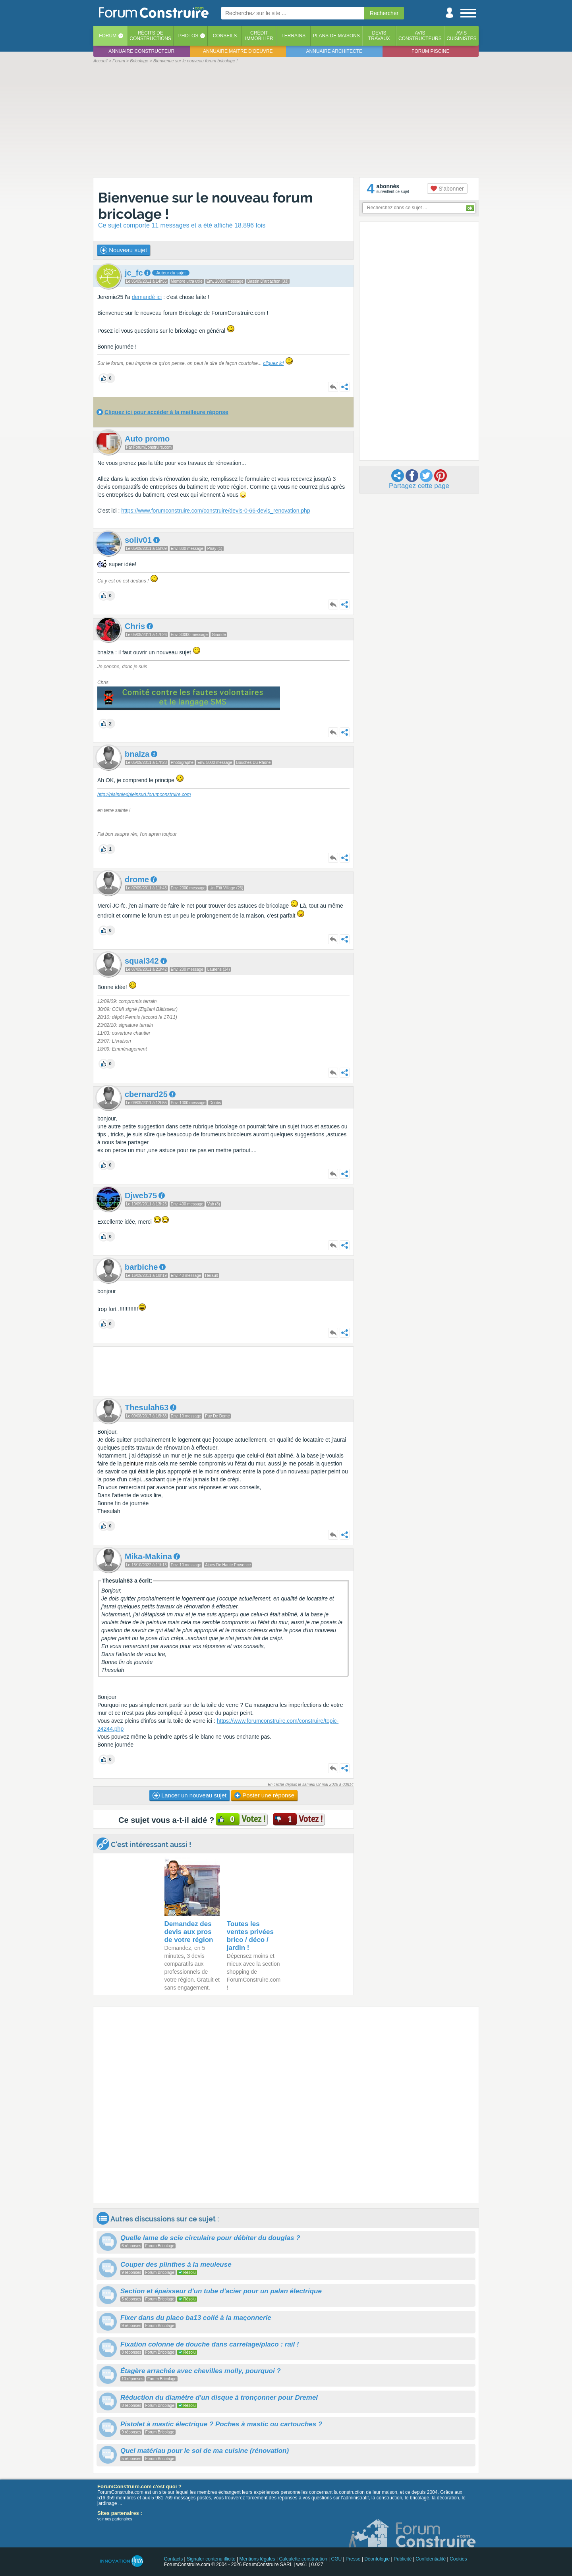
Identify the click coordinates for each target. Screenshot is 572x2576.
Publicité (403, 2559)
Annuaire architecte (334, 51)
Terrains (293, 36)
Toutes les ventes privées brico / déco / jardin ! (250, 1935)
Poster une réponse (264, 1795)
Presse (353, 2559)
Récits (150, 35)
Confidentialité (430, 2559)
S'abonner (447, 188)
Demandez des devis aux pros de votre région (188, 1932)
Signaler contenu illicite (211, 2559)
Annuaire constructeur (141, 51)
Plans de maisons (336, 36)
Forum (107, 36)
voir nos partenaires (114, 2519)
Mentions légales (257, 2559)
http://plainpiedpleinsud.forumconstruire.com (144, 794)
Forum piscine (430, 51)
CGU (336, 2559)
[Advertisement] (286, 119)
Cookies (458, 2559)
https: (223, 1721)
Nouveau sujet (123, 250)
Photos (188, 36)
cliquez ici (273, 363)
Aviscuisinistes (461, 35)
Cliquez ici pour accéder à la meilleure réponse (166, 412)
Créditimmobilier (259, 35)
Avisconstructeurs (420, 35)
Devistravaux (379, 35)
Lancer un (189, 1795)
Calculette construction (303, 2559)
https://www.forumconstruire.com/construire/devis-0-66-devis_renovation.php (215, 510)
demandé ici (147, 297)
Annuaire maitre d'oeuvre (238, 51)
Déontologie (377, 2559)
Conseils (225, 36)
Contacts (173, 2559)
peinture (133, 1463)
